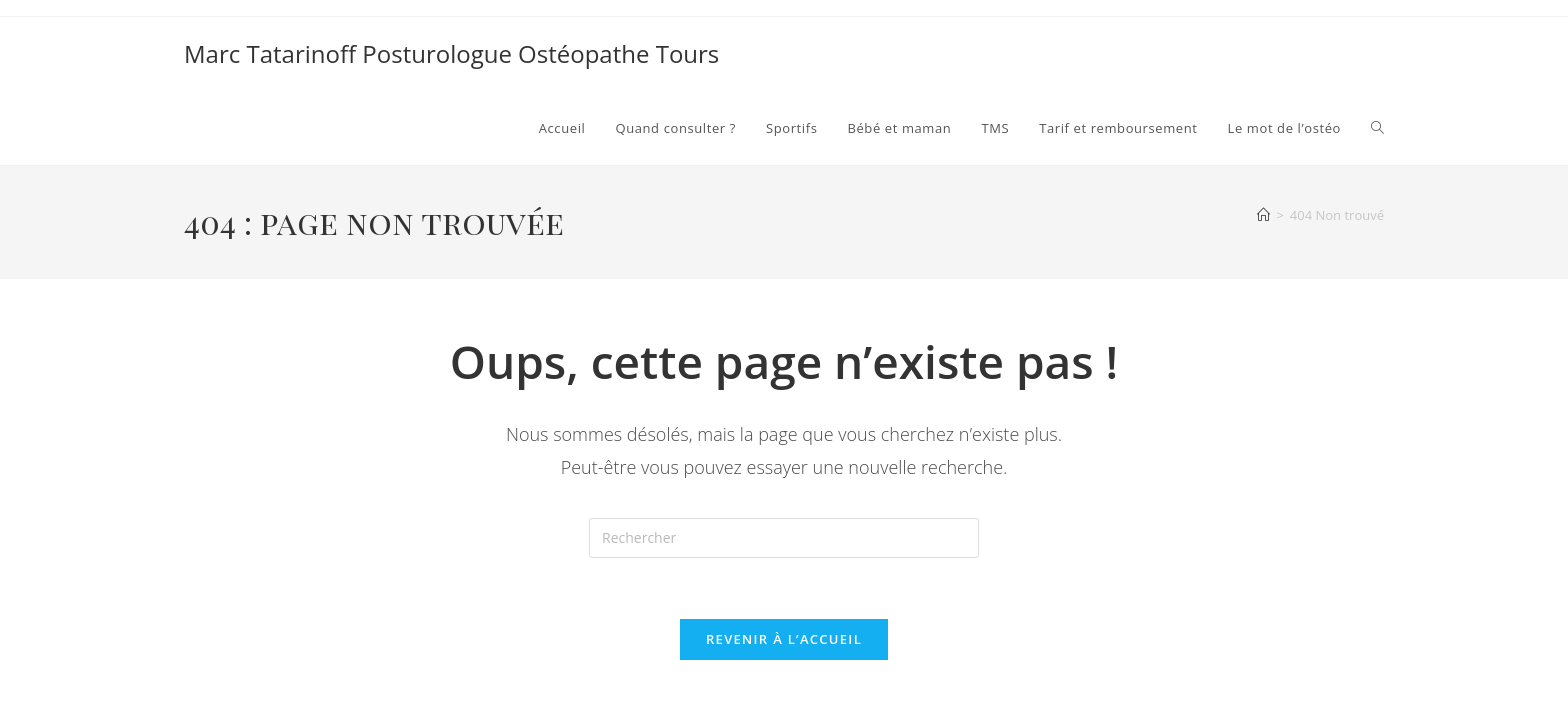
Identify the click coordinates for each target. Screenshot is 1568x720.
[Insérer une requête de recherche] (784, 538)
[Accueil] (1263, 215)
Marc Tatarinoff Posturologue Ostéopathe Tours (451, 53)
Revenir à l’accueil (784, 639)
